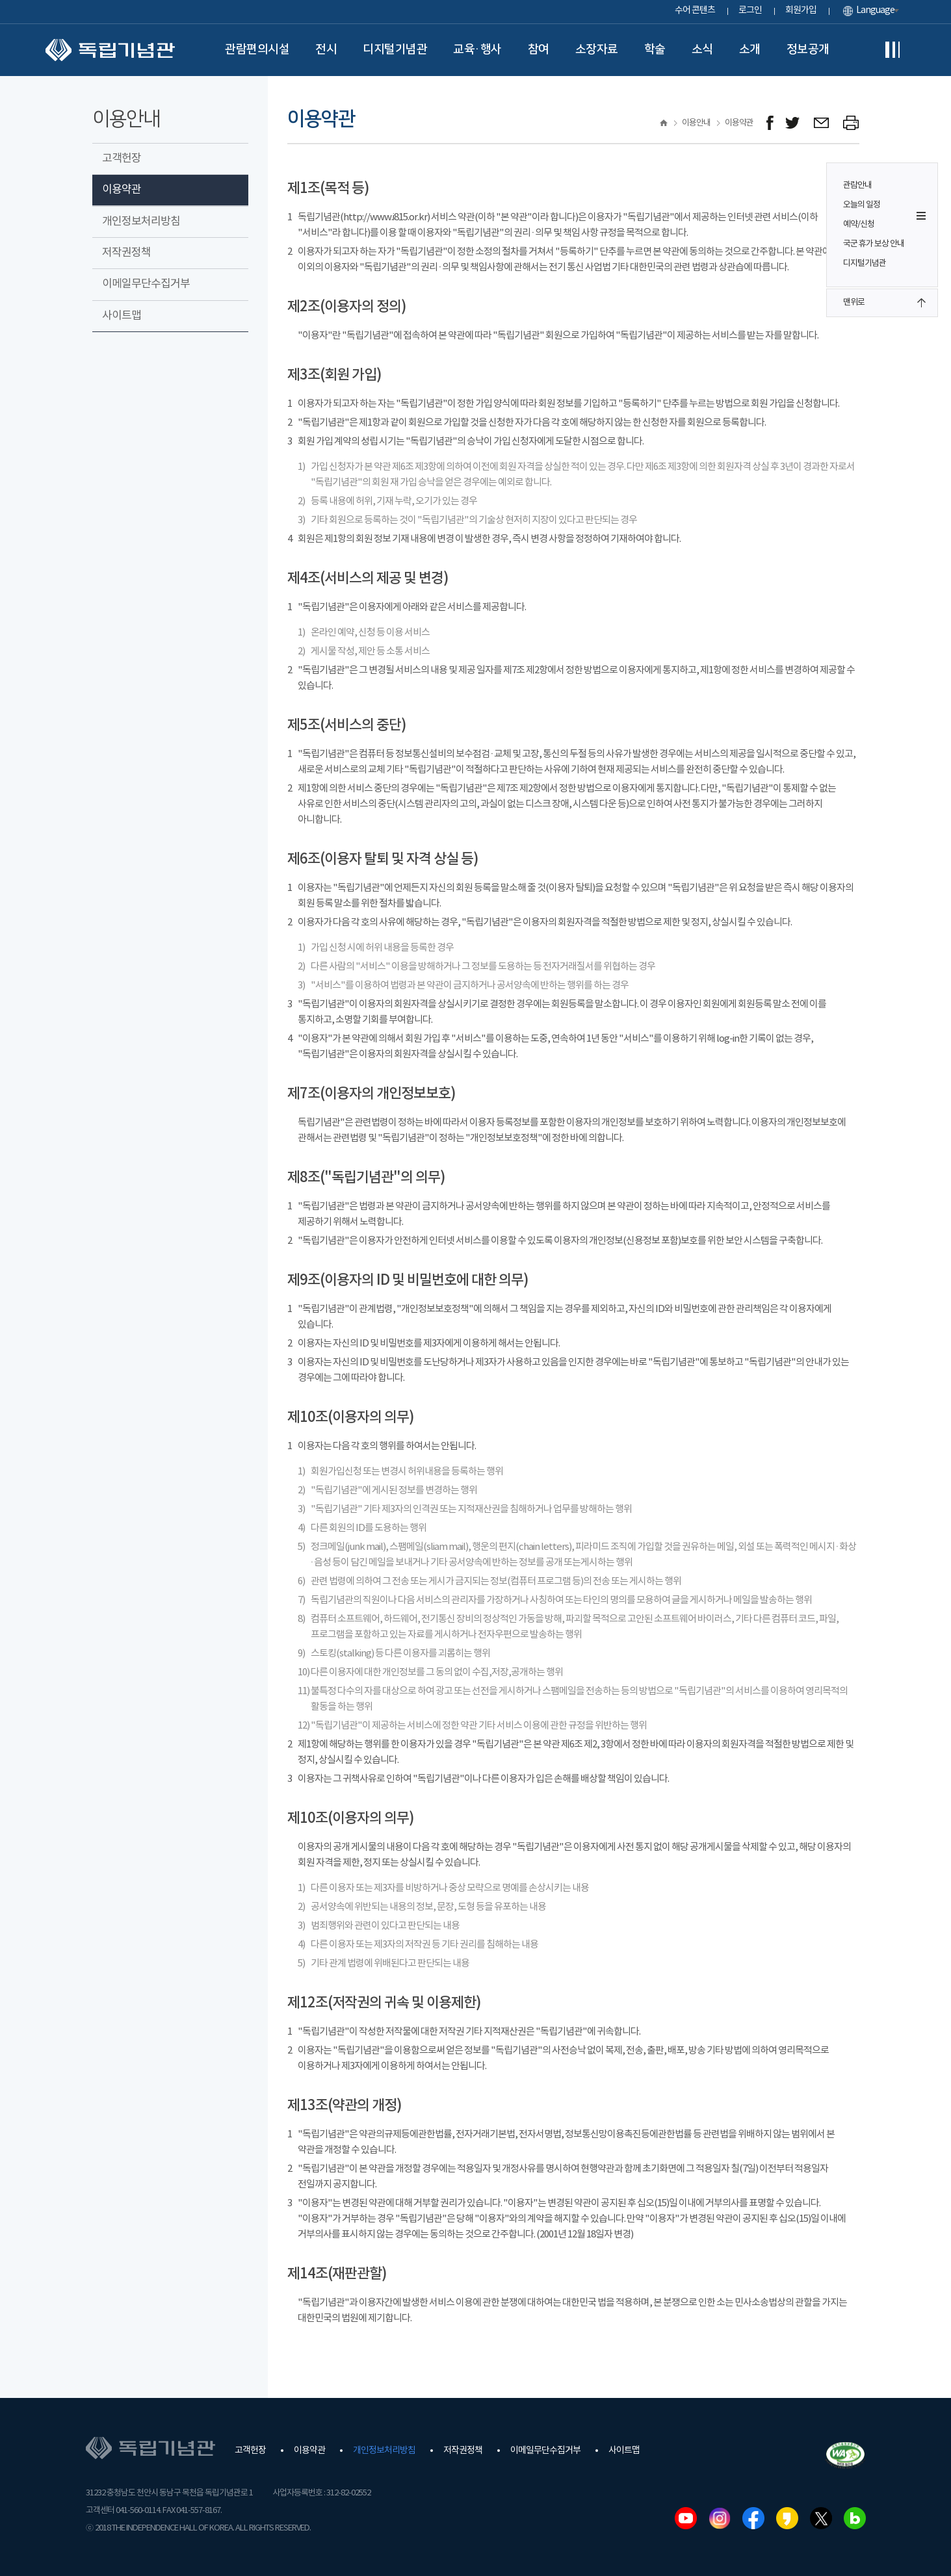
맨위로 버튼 (921, 302)
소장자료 (596, 49)
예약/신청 (858, 224)
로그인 (750, 10)
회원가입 (800, 10)
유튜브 (686, 2518)
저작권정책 (126, 252)
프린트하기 (851, 123)
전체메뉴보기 (892, 50)
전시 (326, 49)
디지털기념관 (395, 49)
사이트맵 (121, 315)
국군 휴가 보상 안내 (873, 244)
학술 (655, 49)
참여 (538, 49)
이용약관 (121, 189)
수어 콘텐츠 (695, 10)
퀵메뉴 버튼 (921, 215)
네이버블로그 (855, 2518)
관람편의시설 (257, 49)
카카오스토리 (787, 2518)
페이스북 (753, 2518)
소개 (750, 49)
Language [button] (875, 10)
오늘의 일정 (861, 205)
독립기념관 (110, 50)
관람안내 (857, 185)
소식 (702, 49)
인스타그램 (720, 2518)
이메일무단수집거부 (146, 283)
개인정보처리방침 (141, 221)
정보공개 (808, 49)
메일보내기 (822, 123)
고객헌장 (121, 158)
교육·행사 (477, 49)
